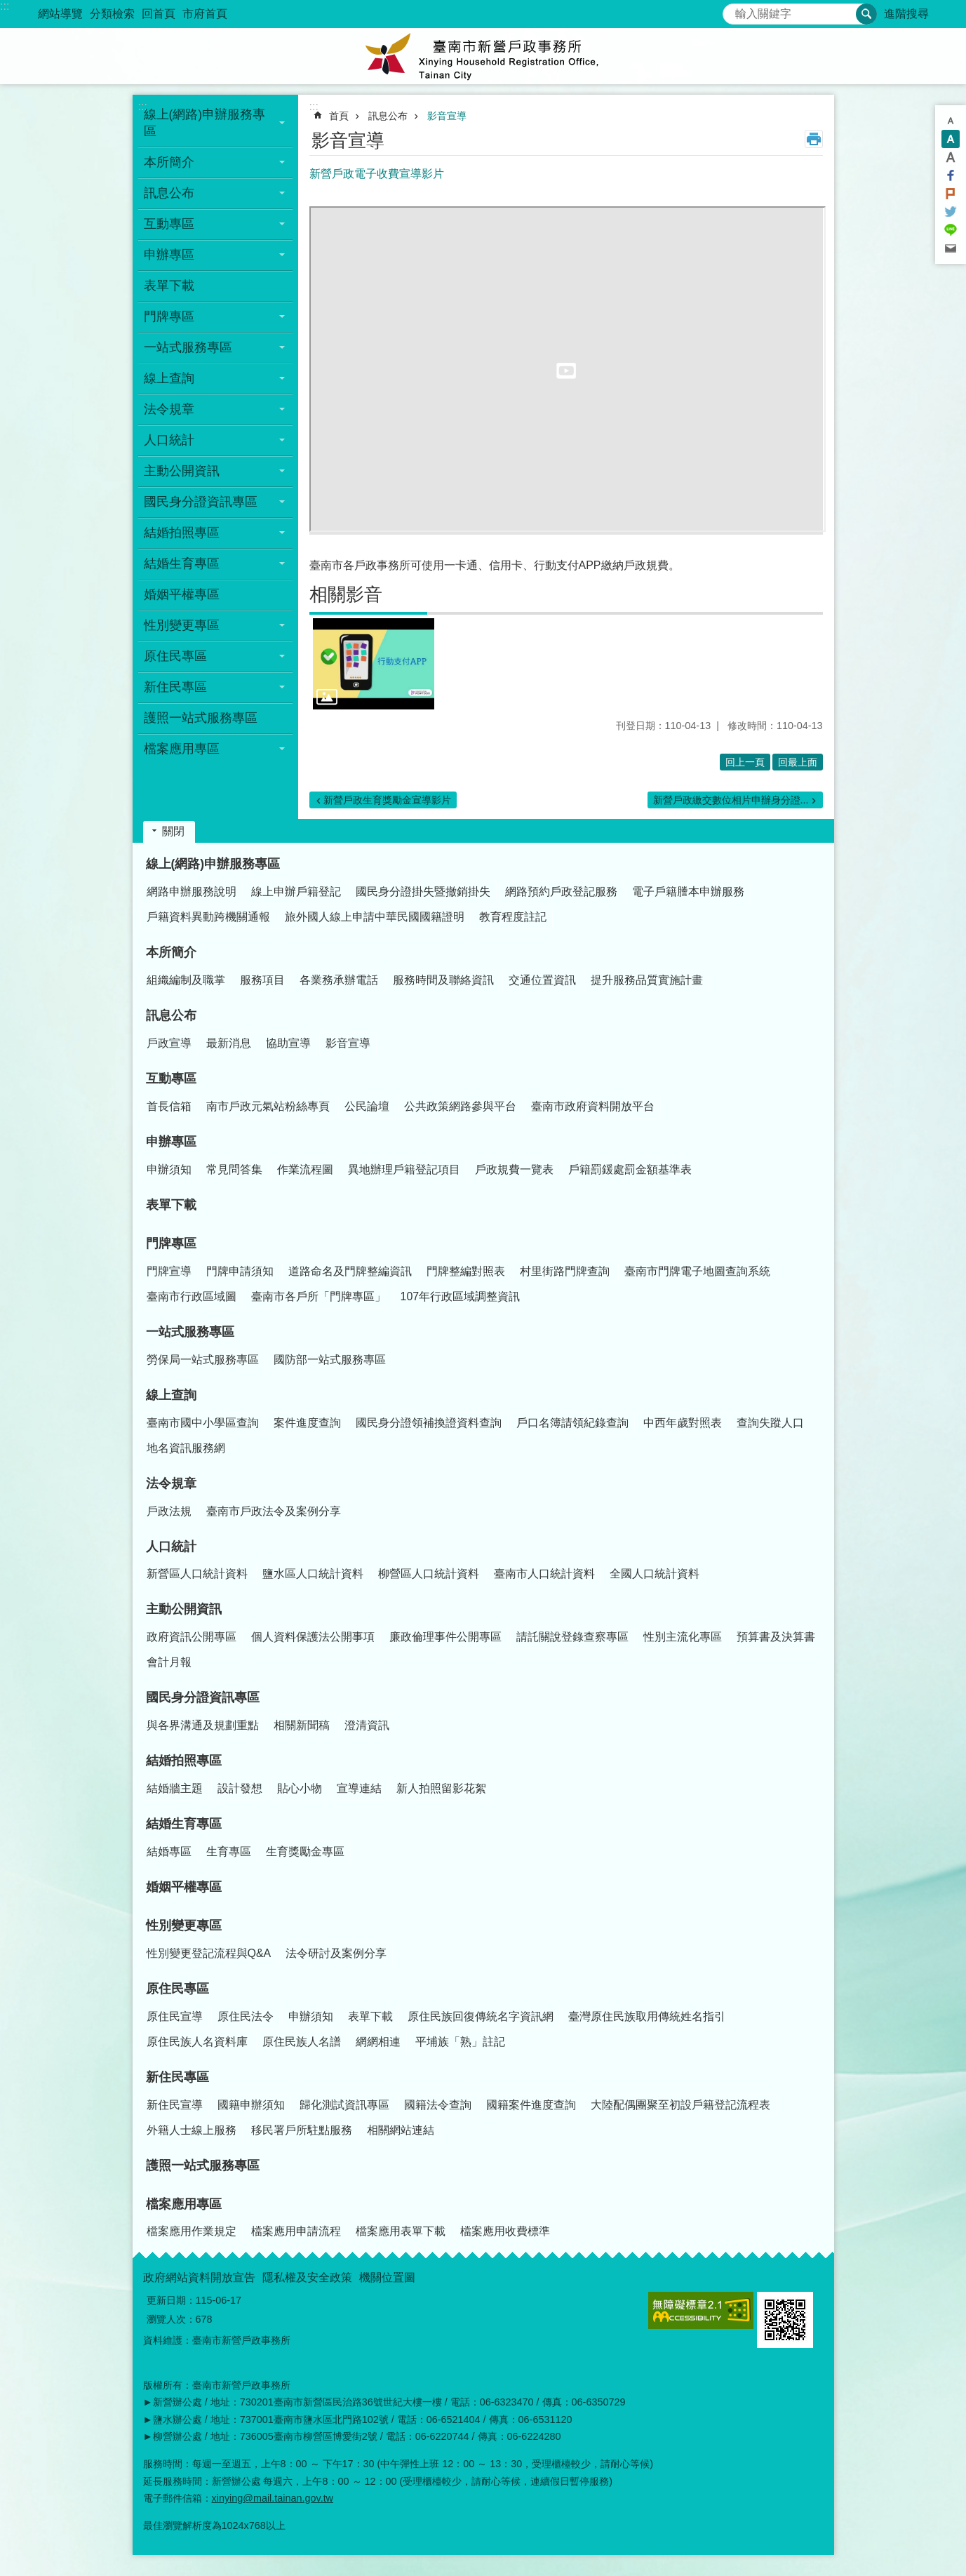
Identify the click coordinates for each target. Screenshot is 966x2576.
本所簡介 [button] (169, 162)
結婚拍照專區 (184, 1761)
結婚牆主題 (175, 1788)
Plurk (950, 194)
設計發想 (239, 1788)
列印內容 (814, 139)
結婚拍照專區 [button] (182, 533)
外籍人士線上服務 (191, 2130)
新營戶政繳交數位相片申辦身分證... (731, 800)
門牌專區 (171, 1243)
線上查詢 (171, 1395)
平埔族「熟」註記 (460, 2042)
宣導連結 (359, 1788)
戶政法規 (169, 1511)
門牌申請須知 (240, 1271)
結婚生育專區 (184, 1824)
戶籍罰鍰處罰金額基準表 (630, 1169)
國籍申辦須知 (251, 2105)
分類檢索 (112, 14)
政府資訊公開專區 (191, 1637)
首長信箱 (169, 1106)
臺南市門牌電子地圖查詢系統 (697, 1271)
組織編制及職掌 (186, 980)
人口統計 (171, 1547)
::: (4, 6)
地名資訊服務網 (186, 1448)
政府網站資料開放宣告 (199, 2277)
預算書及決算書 (776, 1637)
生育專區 (228, 1851)
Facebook (950, 175)
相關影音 (345, 594)
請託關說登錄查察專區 (572, 1637)
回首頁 (158, 14)
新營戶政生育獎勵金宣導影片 (387, 800)
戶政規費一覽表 (514, 1169)
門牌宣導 (169, 1271)
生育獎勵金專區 (305, 1851)
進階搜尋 (906, 14)
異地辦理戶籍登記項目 (404, 1169)
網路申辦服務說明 (191, 891)
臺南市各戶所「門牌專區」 (318, 1296)
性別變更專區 (184, 1925)
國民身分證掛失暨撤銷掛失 (423, 891)
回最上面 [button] (797, 762)
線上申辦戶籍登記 (296, 891)
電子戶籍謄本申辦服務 (688, 891)
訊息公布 (388, 115)
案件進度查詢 (307, 1423)
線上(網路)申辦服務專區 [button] (205, 122)
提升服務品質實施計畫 (647, 980)
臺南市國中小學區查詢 (203, 1423)
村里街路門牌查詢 (565, 1271)
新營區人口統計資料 (197, 1574)
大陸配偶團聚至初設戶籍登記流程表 (680, 2105)
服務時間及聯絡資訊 (443, 980)
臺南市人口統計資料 (544, 1574)
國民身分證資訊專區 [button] (200, 502)
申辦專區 (171, 1142)
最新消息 (228, 1043)
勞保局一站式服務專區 (203, 1360)
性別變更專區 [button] (182, 625)
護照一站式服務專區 (200, 718)
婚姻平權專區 (182, 594)
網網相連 (378, 2042)
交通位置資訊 (542, 980)
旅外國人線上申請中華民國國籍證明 (374, 917)
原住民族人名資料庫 (197, 2042)
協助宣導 (288, 1043)
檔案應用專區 (184, 2204)
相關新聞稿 (302, 1725)
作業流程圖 (305, 1169)
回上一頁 (745, 762)
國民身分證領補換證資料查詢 (429, 1423)
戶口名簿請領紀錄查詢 (572, 1423)
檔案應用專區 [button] (182, 749)
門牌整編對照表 (466, 1271)
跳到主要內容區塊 (7, 7)
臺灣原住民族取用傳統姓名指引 (646, 2016)
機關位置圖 (387, 2277)
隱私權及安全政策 (307, 2277)
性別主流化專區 (682, 1637)
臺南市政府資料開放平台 (593, 1106)
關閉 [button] (173, 831)
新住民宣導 (175, 2105)
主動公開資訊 (184, 1609)
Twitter (950, 212)
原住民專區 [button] (175, 656)
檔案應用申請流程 (296, 2231)
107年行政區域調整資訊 (461, 1296)
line (950, 230)
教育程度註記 (512, 917)
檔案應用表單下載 (400, 2231)
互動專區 (171, 1079)
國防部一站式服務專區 (330, 1360)
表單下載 (169, 286)
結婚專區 (169, 1851)
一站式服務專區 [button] (188, 347)
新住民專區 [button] (175, 687)
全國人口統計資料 (654, 1574)
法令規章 (171, 1483)
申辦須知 (169, 1169)
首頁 (339, 115)
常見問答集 (234, 1169)
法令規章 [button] (169, 409)
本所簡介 (171, 952)
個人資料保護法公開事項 (313, 1637)
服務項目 (262, 980)
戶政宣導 (169, 1043)
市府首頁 (204, 14)
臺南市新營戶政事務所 (483, 56)
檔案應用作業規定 (191, 2231)
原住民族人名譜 (301, 2042)
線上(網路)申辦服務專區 (213, 864)
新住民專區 (177, 2077)
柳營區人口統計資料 (428, 1574)
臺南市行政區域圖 (191, 1296)
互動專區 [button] (169, 224)
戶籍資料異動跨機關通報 (208, 917)
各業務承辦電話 (339, 980)
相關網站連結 (400, 2130)
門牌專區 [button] (169, 316)
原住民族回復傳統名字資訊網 (481, 2016)
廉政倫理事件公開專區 (445, 1637)
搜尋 (734, 10)
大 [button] (950, 157)
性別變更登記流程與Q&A (209, 1953)
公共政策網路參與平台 (460, 1106)
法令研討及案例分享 (336, 1953)
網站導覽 (60, 14)
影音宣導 (447, 115)
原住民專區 (177, 1989)
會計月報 (169, 1662)
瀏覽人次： (171, 2319)
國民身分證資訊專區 (203, 1697)
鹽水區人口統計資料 (312, 1574)
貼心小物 (299, 1788)
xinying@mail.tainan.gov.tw (273, 2498)
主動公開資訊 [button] (182, 471)
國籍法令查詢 (437, 2105)
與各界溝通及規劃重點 (203, 1725)
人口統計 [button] (169, 440)
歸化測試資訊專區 (344, 2105)
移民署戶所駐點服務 (301, 2130)
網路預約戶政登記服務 (561, 891)
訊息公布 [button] (169, 193)
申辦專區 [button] (169, 255)
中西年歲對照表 (682, 1423)
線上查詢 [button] (169, 378)
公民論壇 (366, 1106)
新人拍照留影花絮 (441, 1788)
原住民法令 (245, 2016)
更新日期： (171, 2300)
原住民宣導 (175, 2016)
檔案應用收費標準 (505, 2231)
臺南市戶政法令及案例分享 (273, 1511)
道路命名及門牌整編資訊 (350, 1271)
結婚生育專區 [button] (182, 563)
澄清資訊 (366, 1725)
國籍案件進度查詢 (531, 2105)
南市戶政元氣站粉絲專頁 (268, 1106)
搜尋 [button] (866, 14)
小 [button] (950, 121)
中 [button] (950, 139)
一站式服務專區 (190, 1332)
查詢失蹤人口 (770, 1423)
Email (950, 248)
